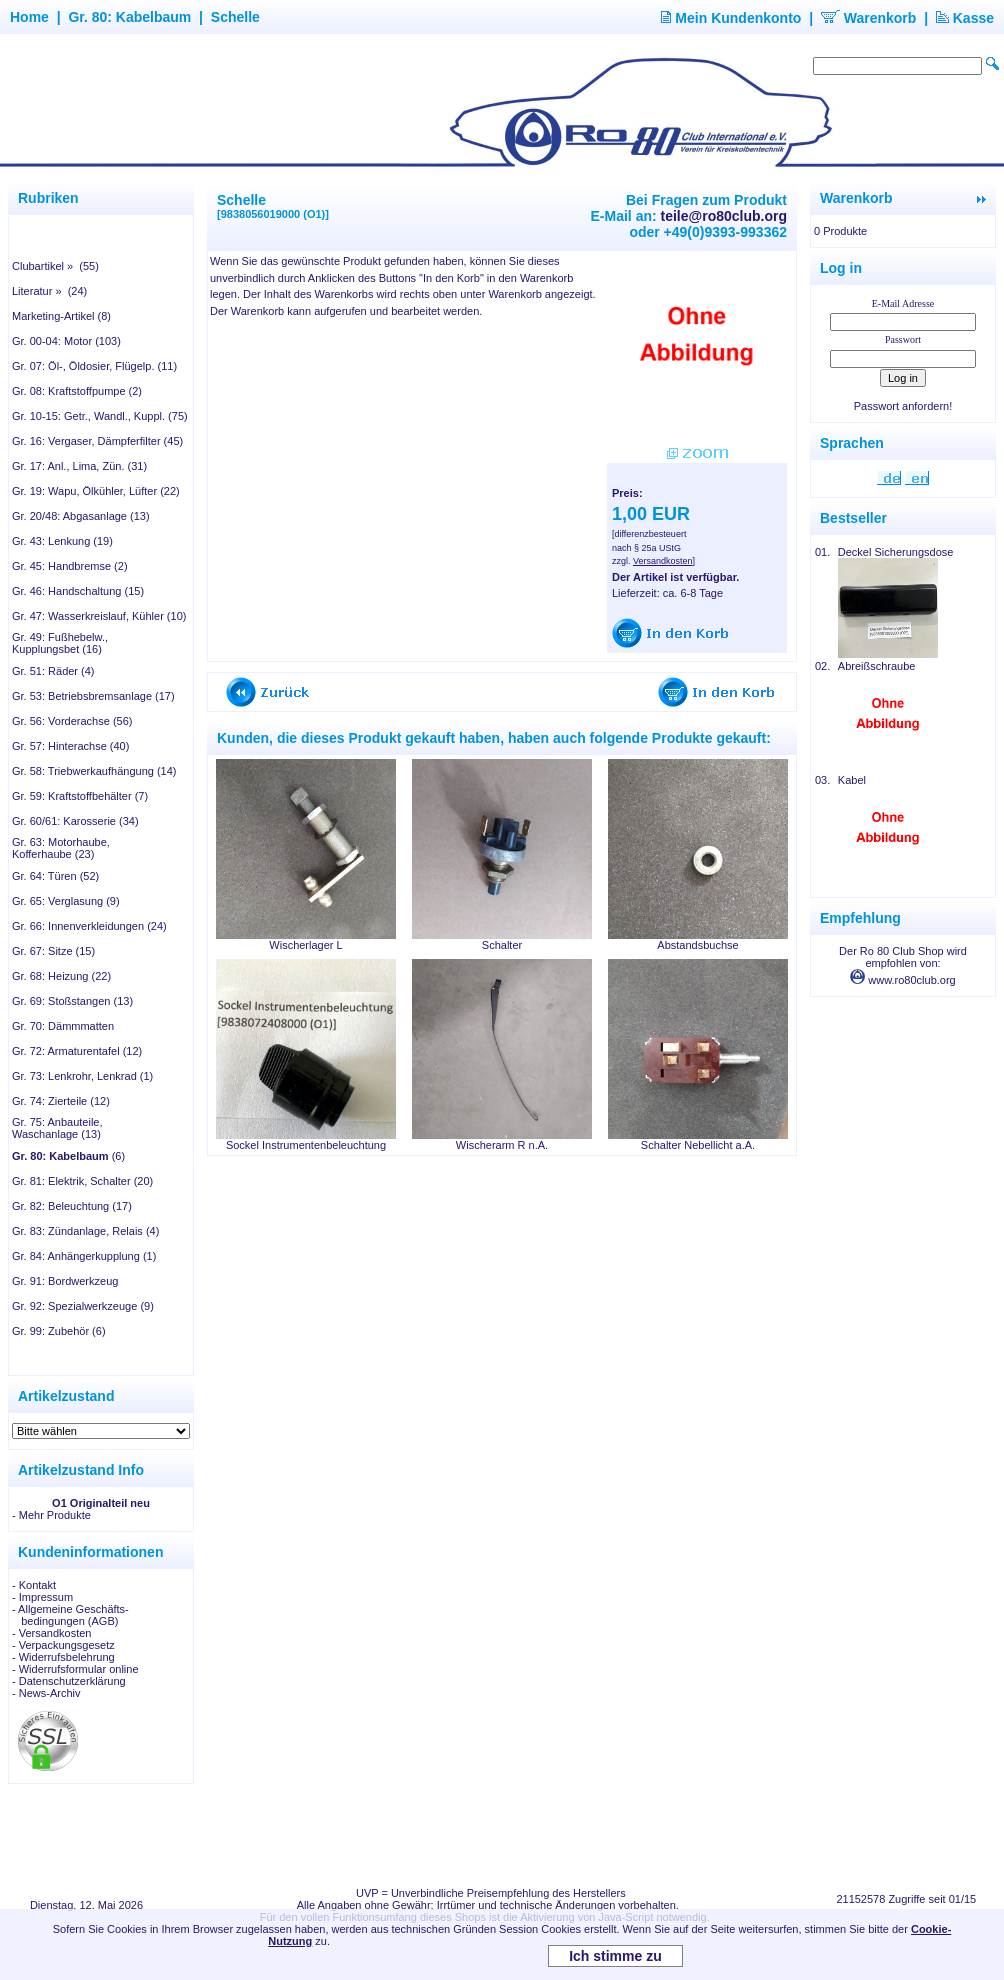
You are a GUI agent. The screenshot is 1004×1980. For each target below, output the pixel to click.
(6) (68, 1156)
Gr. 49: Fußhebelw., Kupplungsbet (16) (60, 643)
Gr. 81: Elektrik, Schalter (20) (82, 1181)
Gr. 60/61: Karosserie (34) (75, 821)
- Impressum (42, 1597)
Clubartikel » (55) (55, 266)
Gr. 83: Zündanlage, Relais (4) (85, 1231)
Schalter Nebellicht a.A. (698, 1145)
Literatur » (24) (49, 291)
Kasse (965, 18)
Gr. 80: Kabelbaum (129, 17)
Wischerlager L (305, 945)
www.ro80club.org (903, 980)
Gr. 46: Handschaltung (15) (78, 591)
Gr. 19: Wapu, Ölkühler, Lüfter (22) (96, 491)
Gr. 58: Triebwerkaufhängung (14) (94, 771)
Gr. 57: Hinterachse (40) (70, 746)
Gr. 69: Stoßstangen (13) (72, 1001)
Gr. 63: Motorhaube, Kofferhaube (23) (61, 848)
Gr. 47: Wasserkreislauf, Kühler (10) (99, 616)
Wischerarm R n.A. (502, 1145)
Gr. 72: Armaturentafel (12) (77, 1051)
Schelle (235, 17)
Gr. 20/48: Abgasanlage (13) (81, 516)
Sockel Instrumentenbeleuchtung (306, 1145)
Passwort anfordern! (903, 406)
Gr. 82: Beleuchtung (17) (72, 1206)
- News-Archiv (46, 1693)
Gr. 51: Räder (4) (53, 671)
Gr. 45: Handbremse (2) (70, 566)
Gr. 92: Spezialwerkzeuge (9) (83, 1306)
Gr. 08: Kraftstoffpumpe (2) (77, 391)
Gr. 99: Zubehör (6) (59, 1331)
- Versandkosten (52, 1633)
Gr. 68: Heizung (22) (61, 976)
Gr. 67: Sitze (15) (53, 951)
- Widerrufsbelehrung (63, 1657)
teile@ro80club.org (724, 216)
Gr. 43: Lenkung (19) (62, 541)
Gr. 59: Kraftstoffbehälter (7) (80, 796)
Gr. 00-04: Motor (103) (66, 341)
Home (29, 17)
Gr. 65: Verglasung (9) (66, 901)
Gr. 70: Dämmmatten (63, 1026)
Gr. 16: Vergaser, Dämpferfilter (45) (97, 441)
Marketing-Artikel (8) (61, 316)
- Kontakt (34, 1585)
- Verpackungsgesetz (63, 1645)
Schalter (502, 945)
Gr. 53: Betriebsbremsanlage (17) (93, 696)
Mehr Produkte (55, 1515)
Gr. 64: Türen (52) (55, 876)
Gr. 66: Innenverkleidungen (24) (89, 926)
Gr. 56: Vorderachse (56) (72, 721)
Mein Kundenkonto (731, 18)
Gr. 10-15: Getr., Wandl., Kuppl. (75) (100, 416)
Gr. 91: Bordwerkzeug (65, 1281)
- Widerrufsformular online (75, 1669)
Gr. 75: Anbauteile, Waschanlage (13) (57, 1128)
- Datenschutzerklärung (69, 1681)
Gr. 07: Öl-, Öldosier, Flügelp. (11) (94, 366)
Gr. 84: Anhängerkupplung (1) (84, 1256)
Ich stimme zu (615, 1956)
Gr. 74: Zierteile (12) (61, 1101)
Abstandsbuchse (697, 945)
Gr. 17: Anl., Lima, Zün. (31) (79, 466)
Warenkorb (869, 18)
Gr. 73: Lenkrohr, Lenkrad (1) (82, 1076)
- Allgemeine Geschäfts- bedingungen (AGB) (70, 1615)
